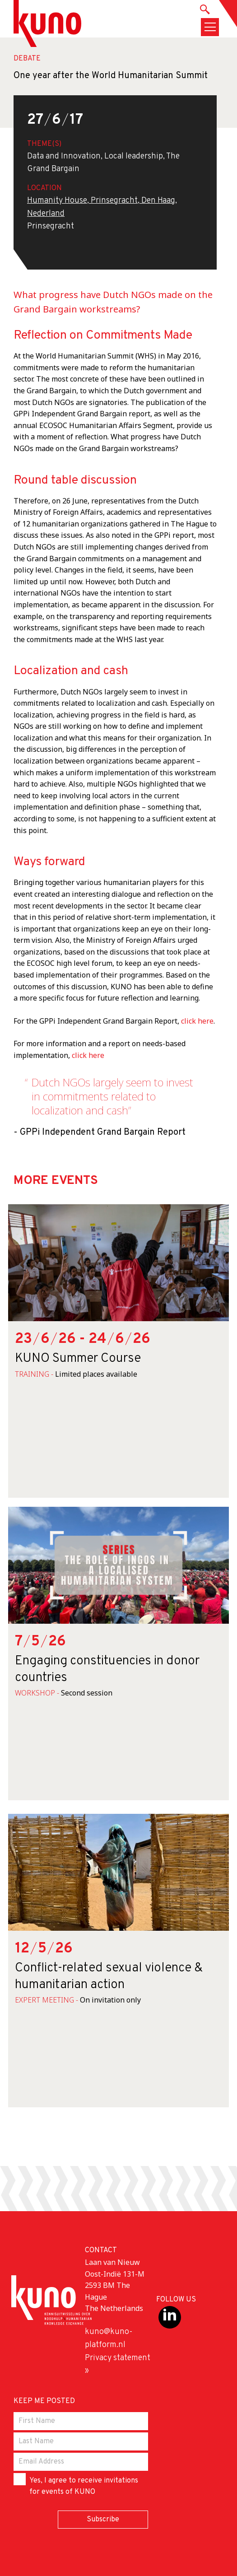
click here (196, 1021)
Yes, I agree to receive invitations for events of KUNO (76, 2485)
